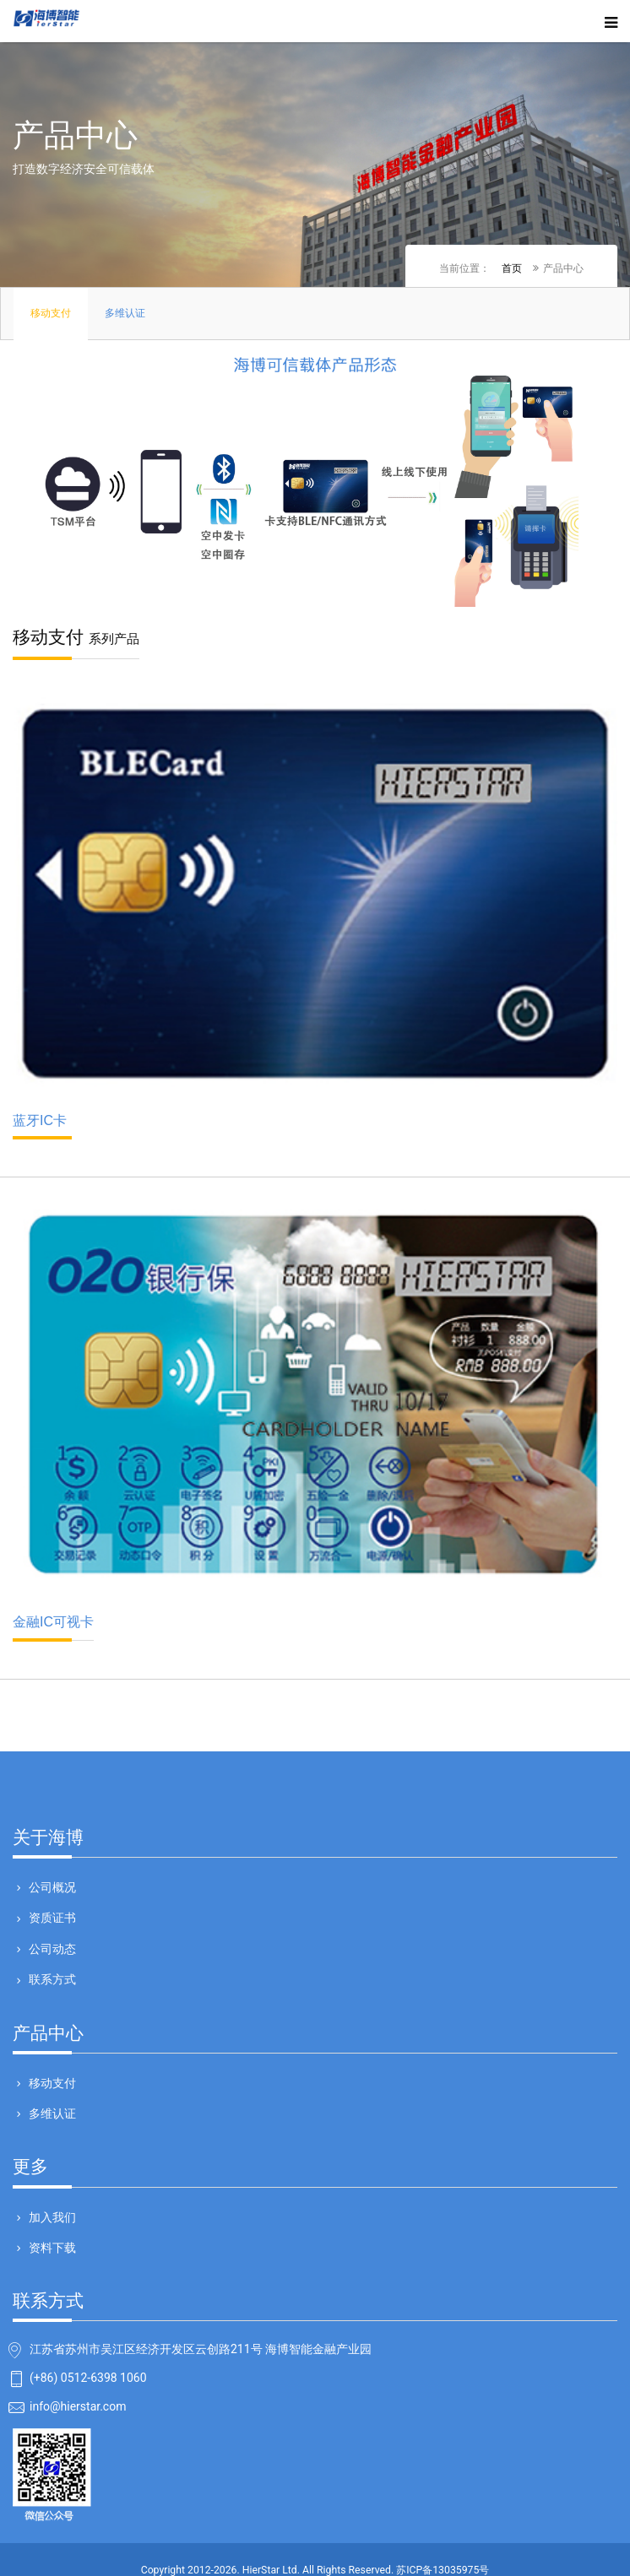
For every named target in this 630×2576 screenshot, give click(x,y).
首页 (512, 268)
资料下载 (50, 2247)
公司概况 (50, 1887)
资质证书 (50, 1917)
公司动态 (50, 1949)
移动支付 (50, 2083)
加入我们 (50, 2217)
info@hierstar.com (78, 2407)
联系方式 (50, 1979)
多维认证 (50, 2113)
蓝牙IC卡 (42, 1126)
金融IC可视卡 (53, 1628)
